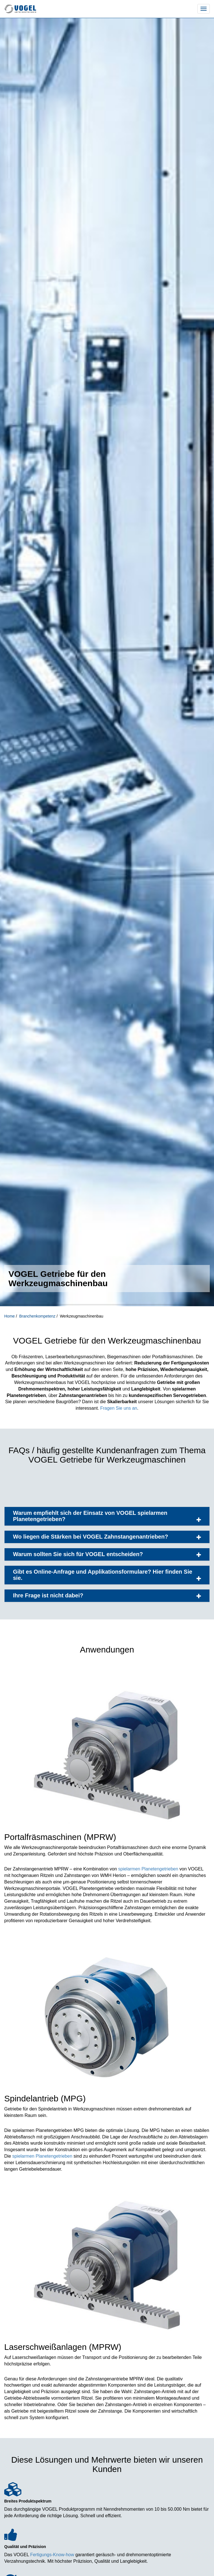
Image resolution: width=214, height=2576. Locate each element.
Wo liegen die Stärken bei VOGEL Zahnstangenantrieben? (107, 1537)
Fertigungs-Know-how (52, 2554)
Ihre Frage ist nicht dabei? (107, 1595)
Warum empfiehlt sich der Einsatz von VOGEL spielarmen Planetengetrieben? (107, 1516)
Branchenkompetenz (37, 1316)
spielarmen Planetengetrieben (148, 1868)
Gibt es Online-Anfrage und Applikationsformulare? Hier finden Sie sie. (107, 1575)
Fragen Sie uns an (118, 1408)
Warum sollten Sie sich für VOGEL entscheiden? (107, 1554)
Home (10, 1316)
